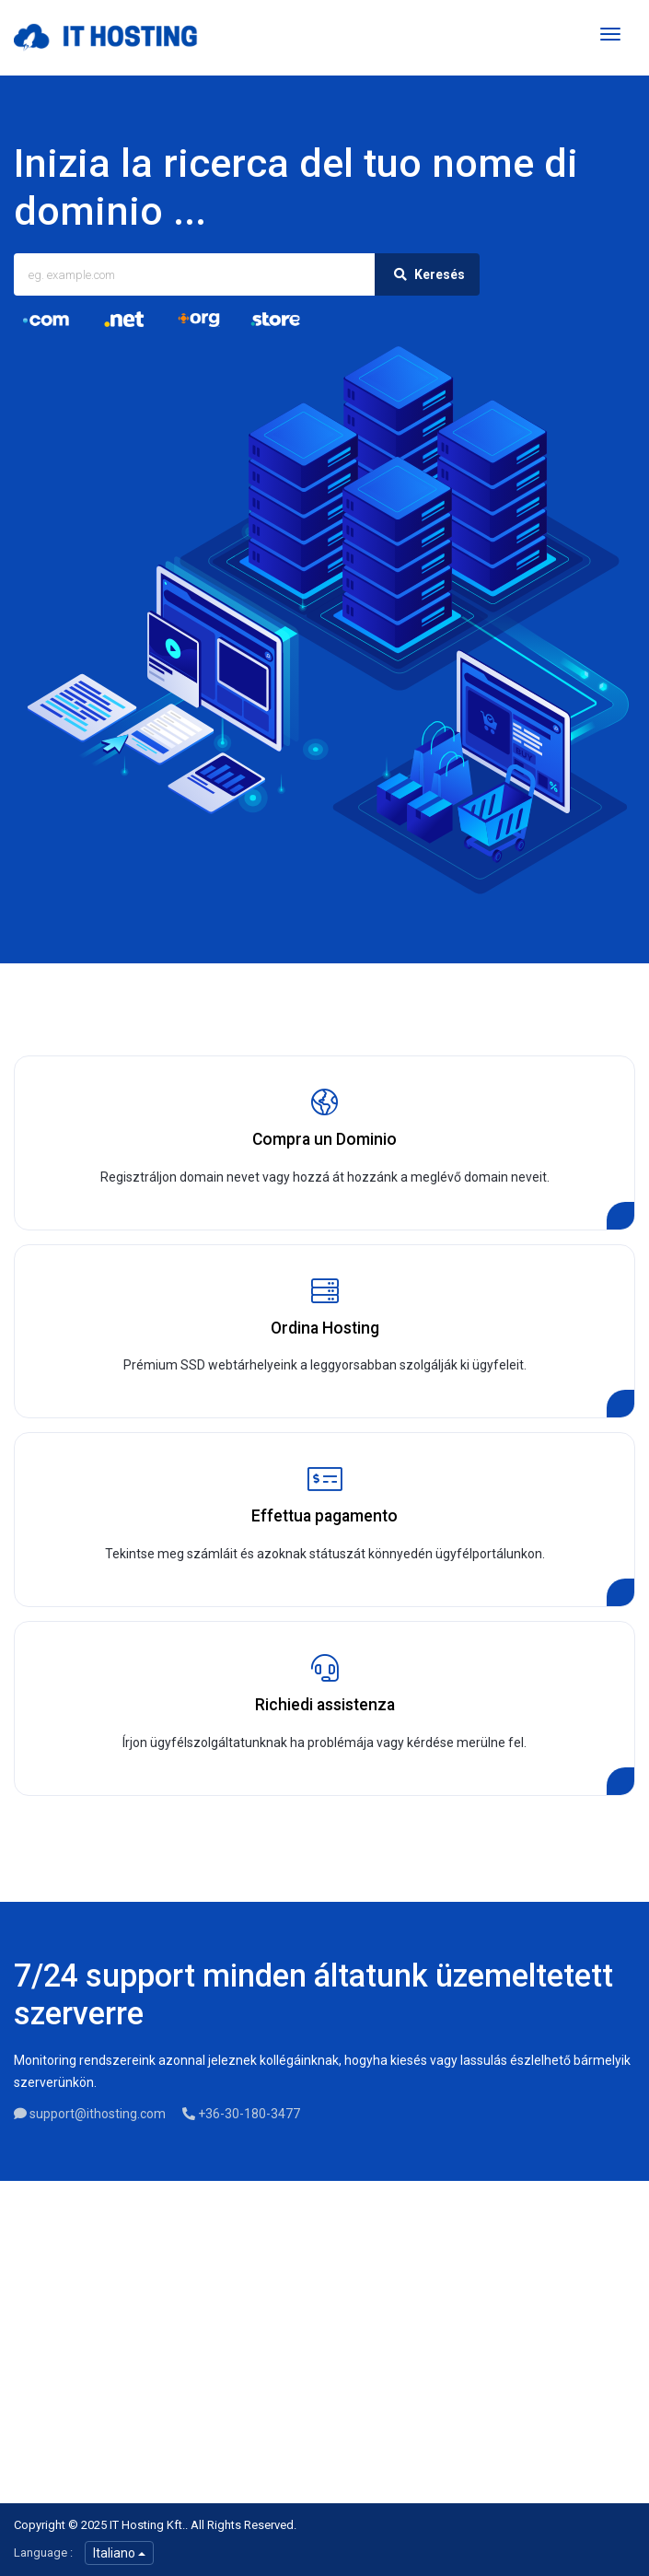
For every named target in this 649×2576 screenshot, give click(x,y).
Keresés (427, 274)
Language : (43, 2552)
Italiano (119, 2553)
